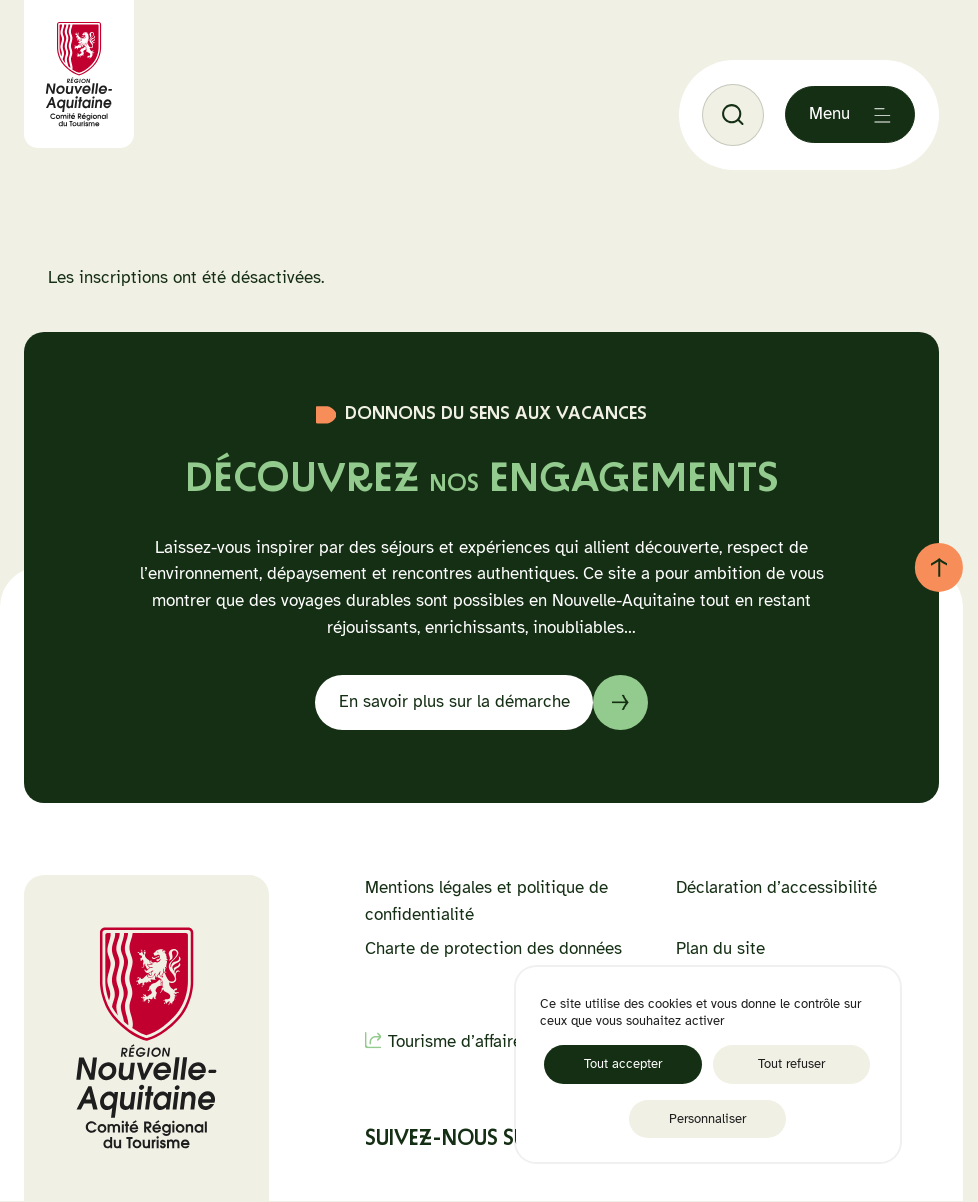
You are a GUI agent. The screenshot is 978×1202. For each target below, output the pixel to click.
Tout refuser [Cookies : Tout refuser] (791, 1063)
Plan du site (720, 948)
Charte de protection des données (493, 948)
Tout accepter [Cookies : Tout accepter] (623, 1063)
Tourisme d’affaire (455, 1041)
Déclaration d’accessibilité (776, 887)
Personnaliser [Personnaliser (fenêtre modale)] (707, 1118)
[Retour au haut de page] (939, 567)
